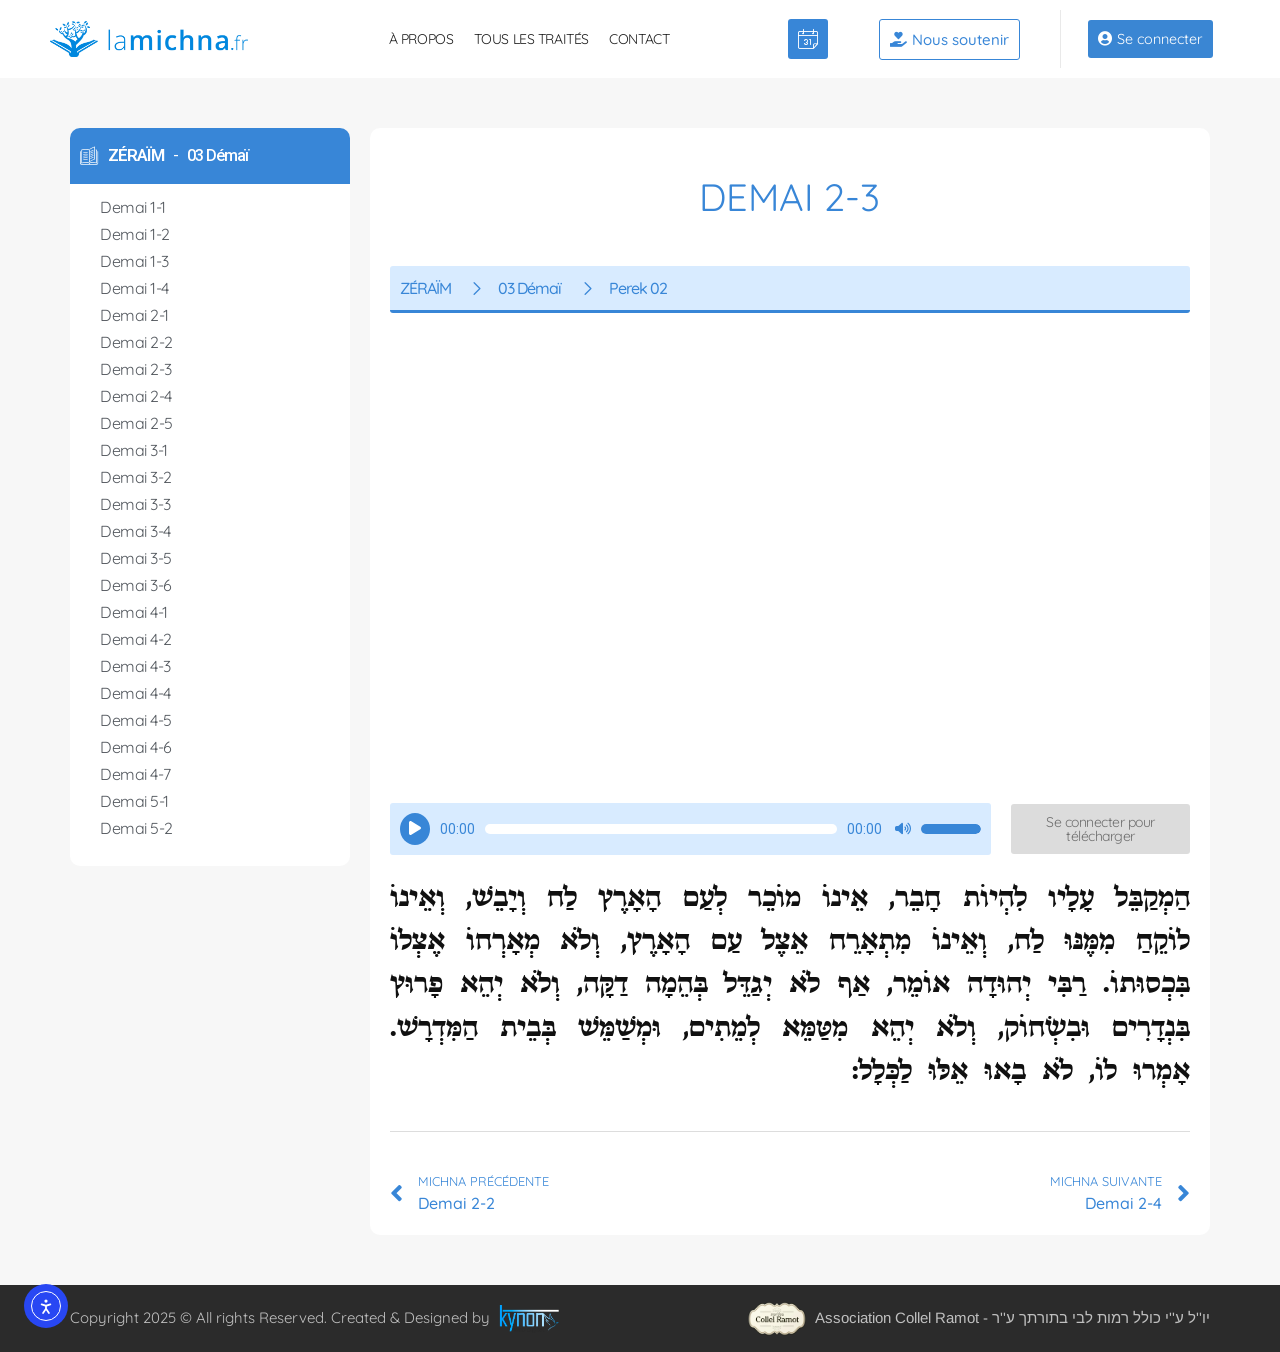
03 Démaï (217, 155)
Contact (639, 39)
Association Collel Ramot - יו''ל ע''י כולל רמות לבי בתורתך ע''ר (978, 1317)
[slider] (661, 829)
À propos (421, 39)
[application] (690, 829)
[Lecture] (415, 829)
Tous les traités (532, 39)
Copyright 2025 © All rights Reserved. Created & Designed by (282, 1316)
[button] (1100, 829)
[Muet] (903, 829)
